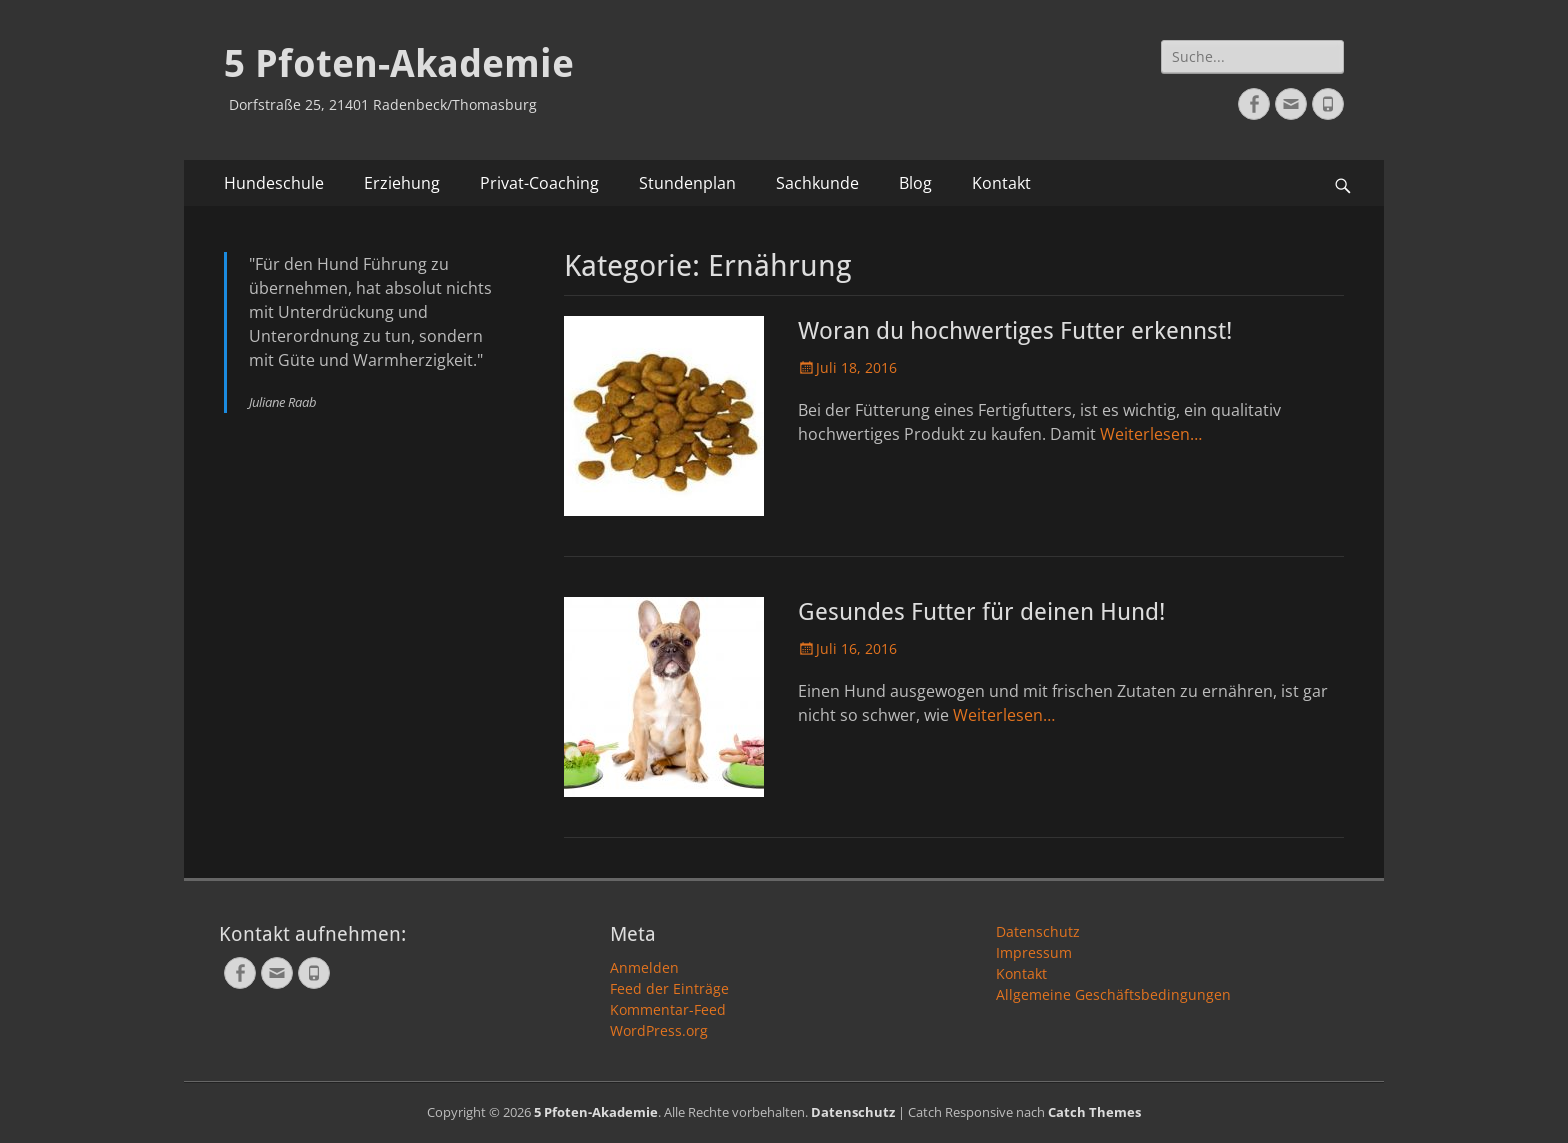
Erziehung (402, 183)
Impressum (1034, 952)
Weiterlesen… (1151, 434)
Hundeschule (274, 183)
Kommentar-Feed (668, 1009)
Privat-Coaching (539, 183)
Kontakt (1001, 183)
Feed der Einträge (669, 988)
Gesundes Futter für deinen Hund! (981, 612)
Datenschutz (1038, 931)
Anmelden (644, 967)
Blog (915, 183)
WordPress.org (659, 1030)
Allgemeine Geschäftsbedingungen (1113, 994)
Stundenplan (687, 183)
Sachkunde (817, 183)
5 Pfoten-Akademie (399, 64)
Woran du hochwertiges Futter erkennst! (1015, 331)
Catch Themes (1094, 1112)
